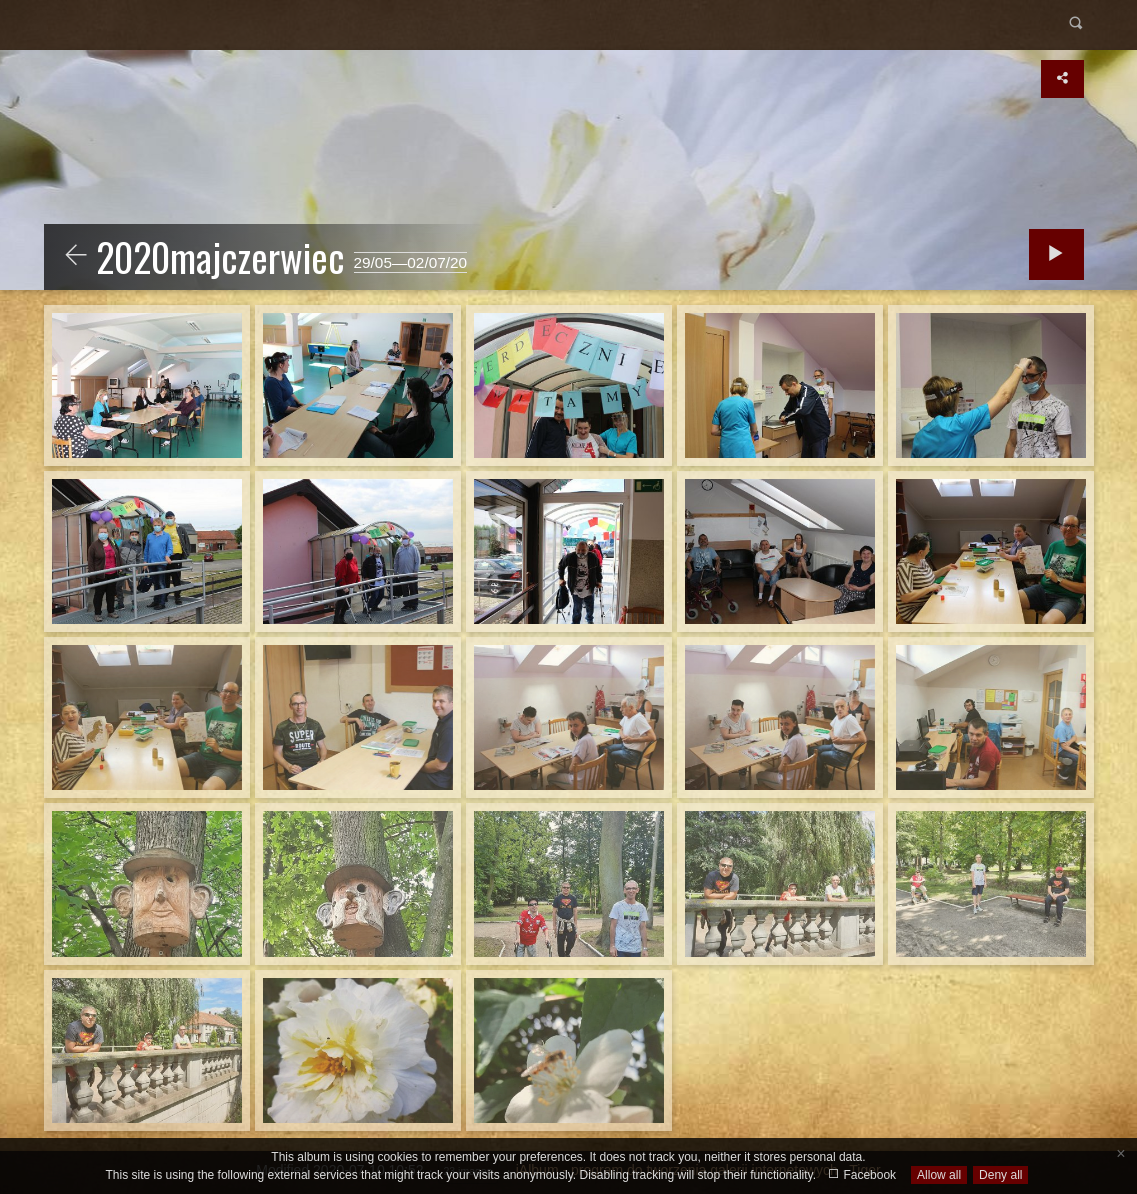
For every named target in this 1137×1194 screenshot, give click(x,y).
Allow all (939, 1175)
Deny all (1000, 1175)
